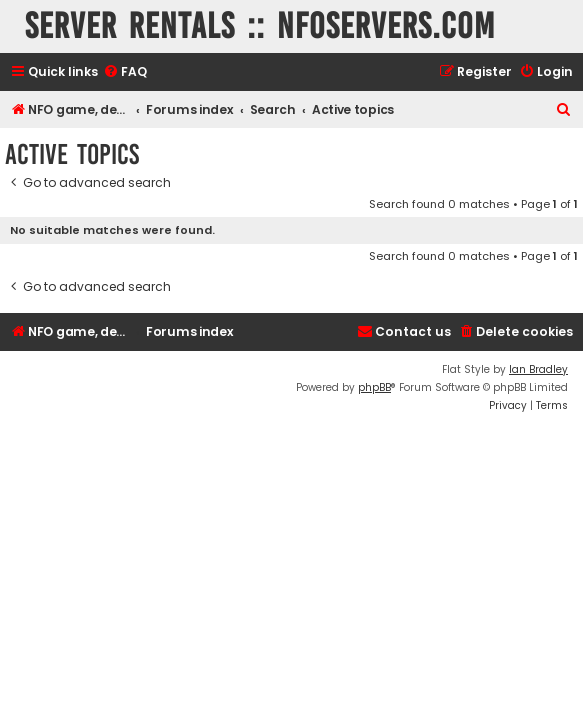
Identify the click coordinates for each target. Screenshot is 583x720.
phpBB (374, 387)
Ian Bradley (538, 369)
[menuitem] (125, 72)
